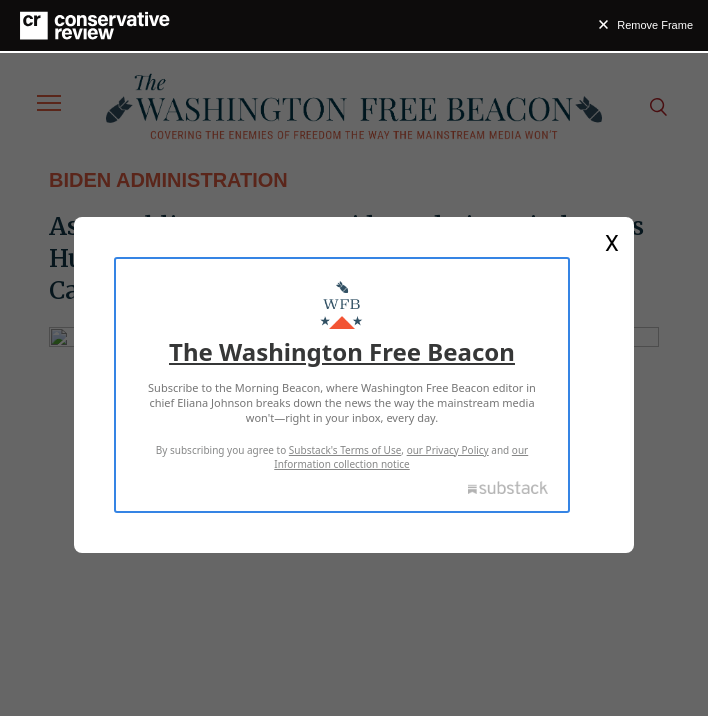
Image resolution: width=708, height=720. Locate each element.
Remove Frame (655, 25)
